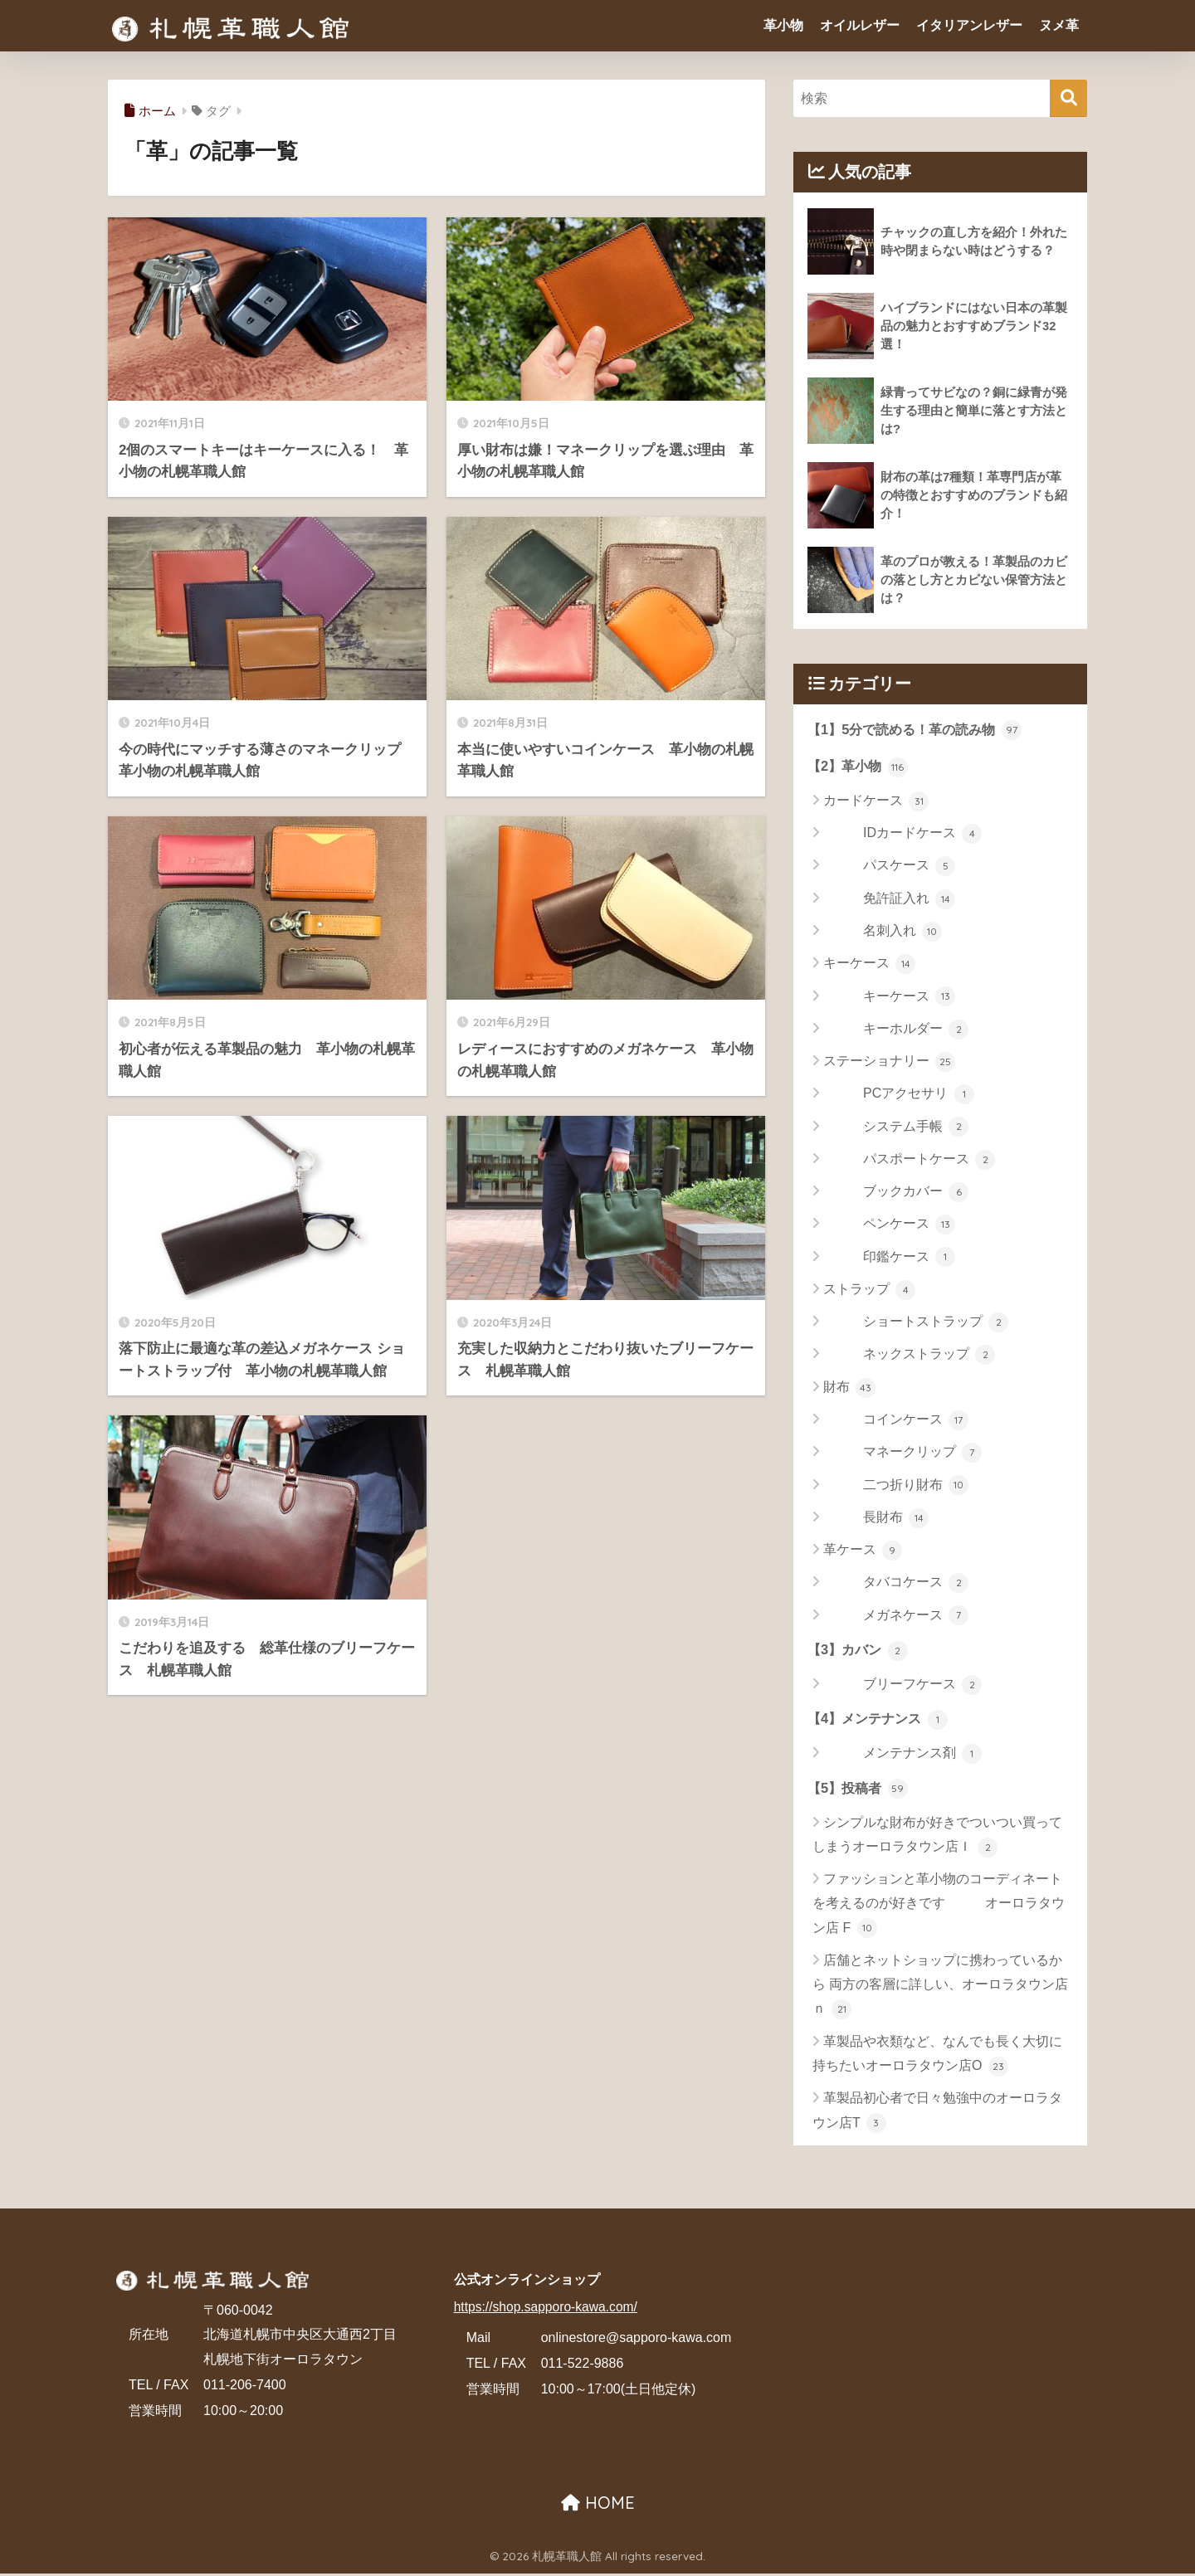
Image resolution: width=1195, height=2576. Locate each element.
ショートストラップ (915, 1323)
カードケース (876, 802)
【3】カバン (859, 1651)
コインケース (895, 1421)
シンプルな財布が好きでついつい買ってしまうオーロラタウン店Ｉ (937, 1839)
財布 (849, 1389)
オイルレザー (860, 25)
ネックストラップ (909, 1356)
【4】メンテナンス (880, 1721)
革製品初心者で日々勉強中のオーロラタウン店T (937, 2114)
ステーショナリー (889, 1063)
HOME (598, 2505)
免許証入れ (889, 900)
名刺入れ (882, 932)
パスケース (889, 868)
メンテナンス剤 (902, 1756)
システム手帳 (895, 1128)
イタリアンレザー (969, 25)
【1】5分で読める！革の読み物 (919, 729)
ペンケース (889, 1225)
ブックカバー (895, 1193)
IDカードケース (902, 835)
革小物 (783, 25)
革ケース (862, 1551)
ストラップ (869, 1291)
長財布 (876, 1519)
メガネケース (895, 1617)
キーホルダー (895, 1030)
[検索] (1068, 98)
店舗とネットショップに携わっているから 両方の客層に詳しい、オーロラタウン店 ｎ (940, 1988)
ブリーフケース (902, 1687)
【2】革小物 (859, 767)
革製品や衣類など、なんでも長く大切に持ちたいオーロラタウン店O (937, 2058)
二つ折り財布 (895, 1487)
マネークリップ (902, 1453)
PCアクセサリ (898, 1095)
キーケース (869, 965)
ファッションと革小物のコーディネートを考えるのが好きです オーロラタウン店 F (938, 1907)
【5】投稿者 (859, 1790)
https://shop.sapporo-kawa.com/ (547, 2309)
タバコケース (895, 1584)
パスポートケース (909, 1161)
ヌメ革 (1059, 25)
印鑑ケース (889, 1259)
